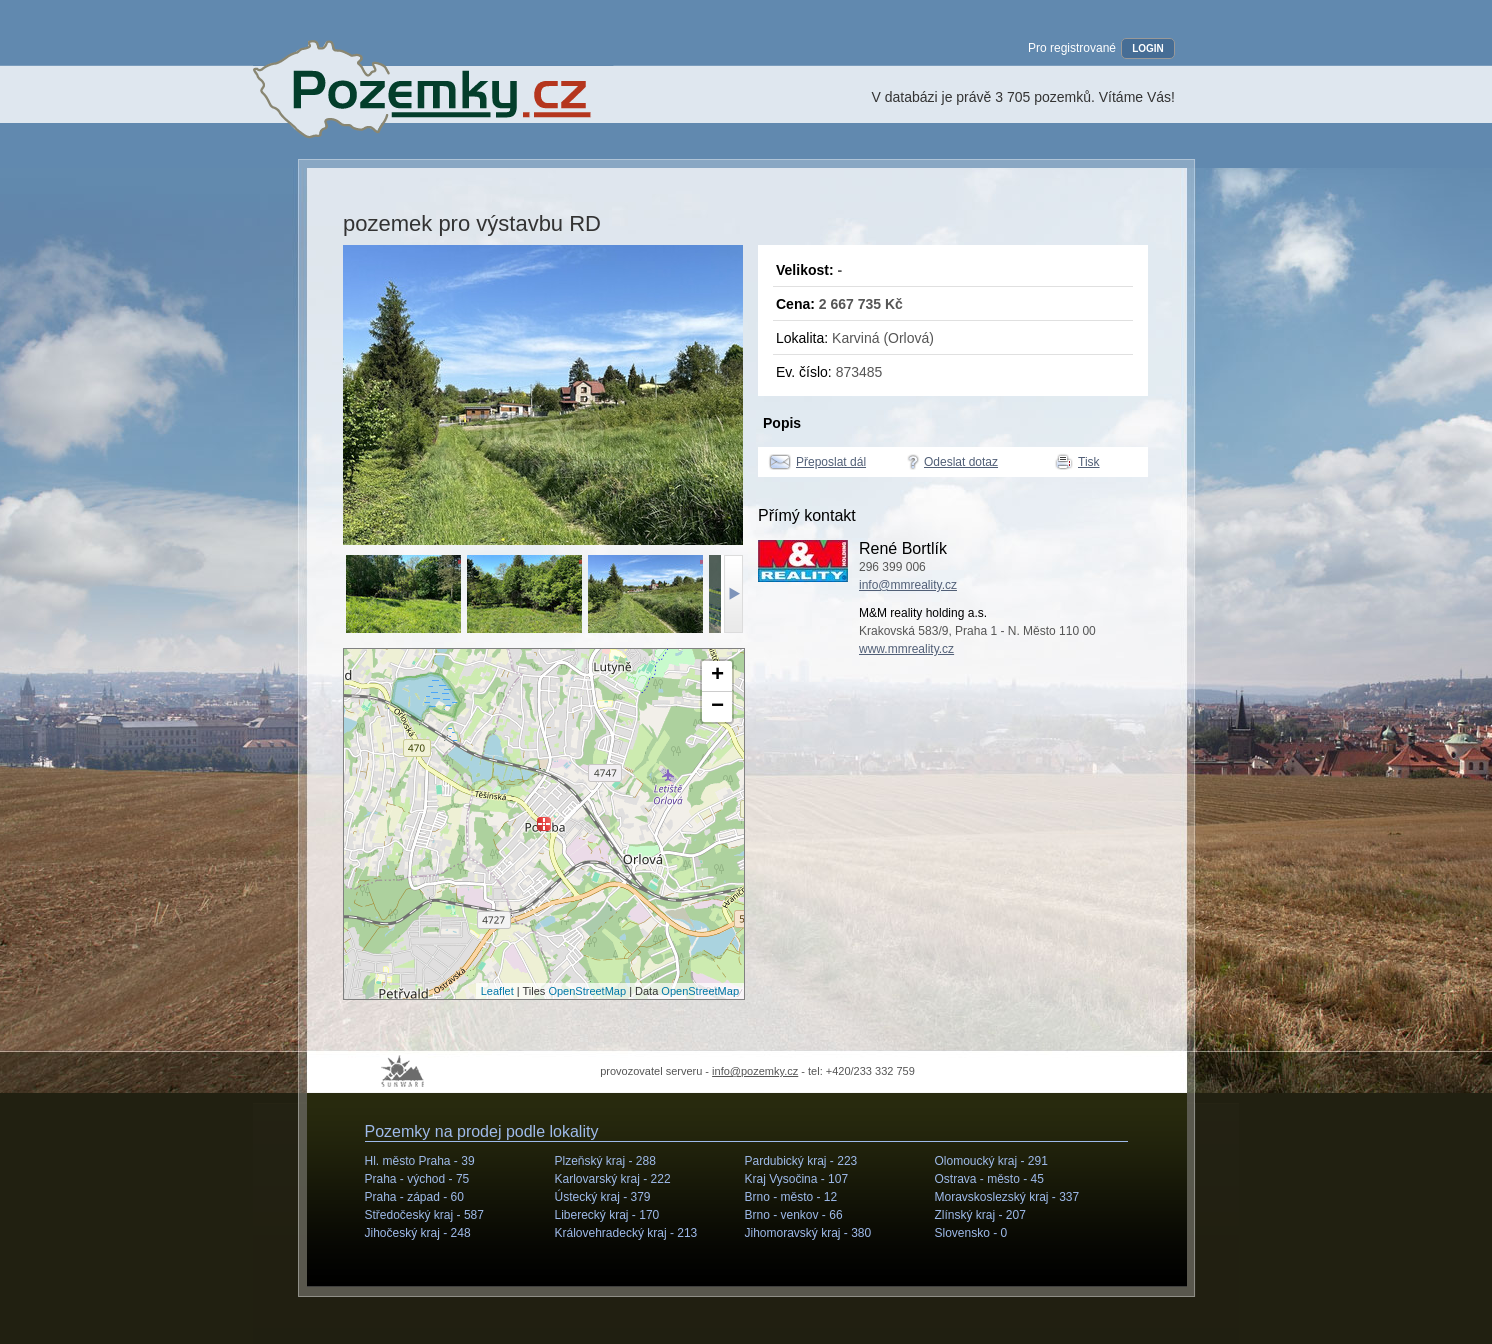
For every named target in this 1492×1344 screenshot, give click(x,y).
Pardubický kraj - (801, 1161)
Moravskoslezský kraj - (1007, 1197)
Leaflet (497, 991)
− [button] (717, 707)
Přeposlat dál (831, 462)
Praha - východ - (417, 1179)
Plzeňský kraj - (605, 1161)
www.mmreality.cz (906, 649)
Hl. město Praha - (420, 1161)
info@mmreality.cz (908, 585)
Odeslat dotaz (961, 462)
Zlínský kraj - (980, 1215)
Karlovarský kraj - (613, 1179)
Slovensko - (971, 1233)
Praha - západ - (414, 1197)
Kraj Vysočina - (797, 1179)
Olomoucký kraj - (991, 1161)
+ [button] (717, 676)
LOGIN (1148, 48)
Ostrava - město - (989, 1179)
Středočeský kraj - (424, 1215)
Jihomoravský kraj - (808, 1233)
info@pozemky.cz (755, 1071)
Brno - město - (791, 1197)
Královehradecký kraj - (626, 1233)
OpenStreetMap (587, 991)
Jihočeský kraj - (418, 1233)
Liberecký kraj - (607, 1215)
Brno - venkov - (794, 1215)
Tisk (1089, 462)
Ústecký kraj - (603, 1197)
